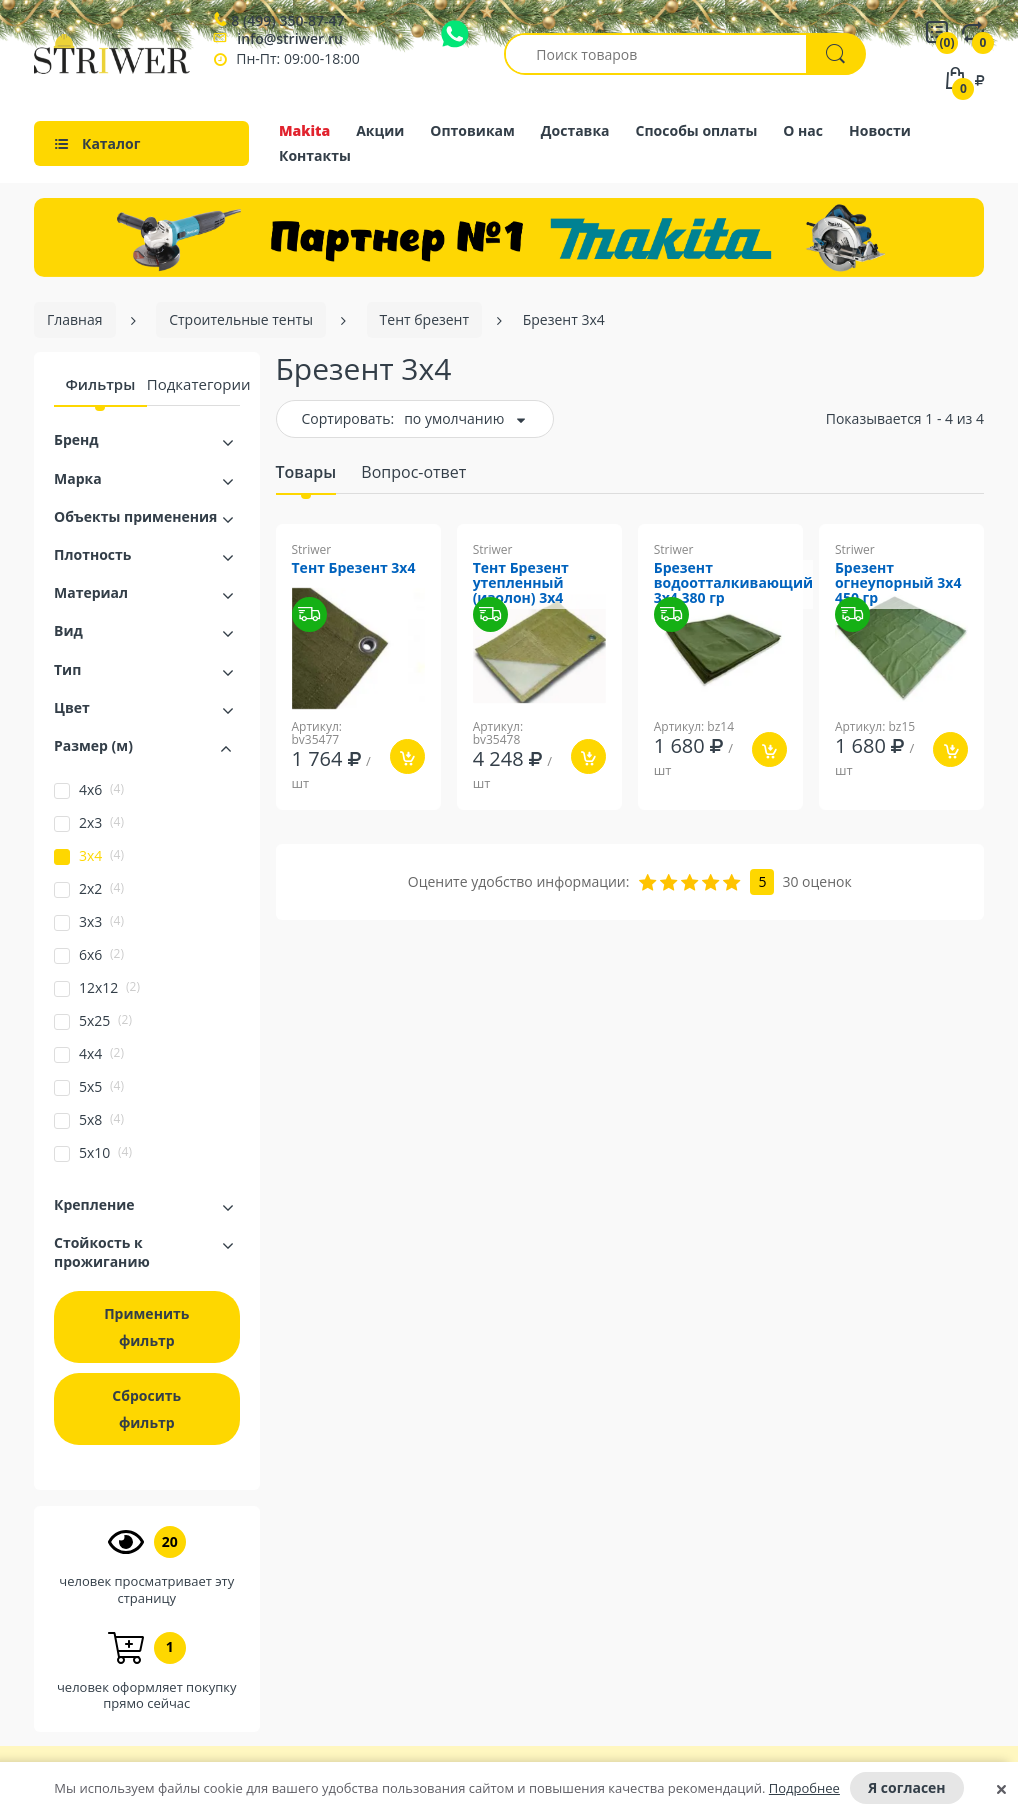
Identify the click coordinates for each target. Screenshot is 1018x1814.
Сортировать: (348, 418)
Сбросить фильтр (146, 1409)
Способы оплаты (697, 130)
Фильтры (100, 384)
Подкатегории (199, 384)
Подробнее (804, 1788)
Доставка (575, 130)
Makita (304, 130)
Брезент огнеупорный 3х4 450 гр (898, 583)
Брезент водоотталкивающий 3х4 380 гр (733, 583)
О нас (803, 130)
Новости (880, 130)
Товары (306, 472)
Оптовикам (472, 130)
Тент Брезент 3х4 (354, 568)
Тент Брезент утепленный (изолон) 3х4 (521, 583)
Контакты (315, 155)
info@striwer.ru (290, 38)
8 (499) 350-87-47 (287, 21)
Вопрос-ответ (413, 472)
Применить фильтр (146, 1327)
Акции (380, 130)
